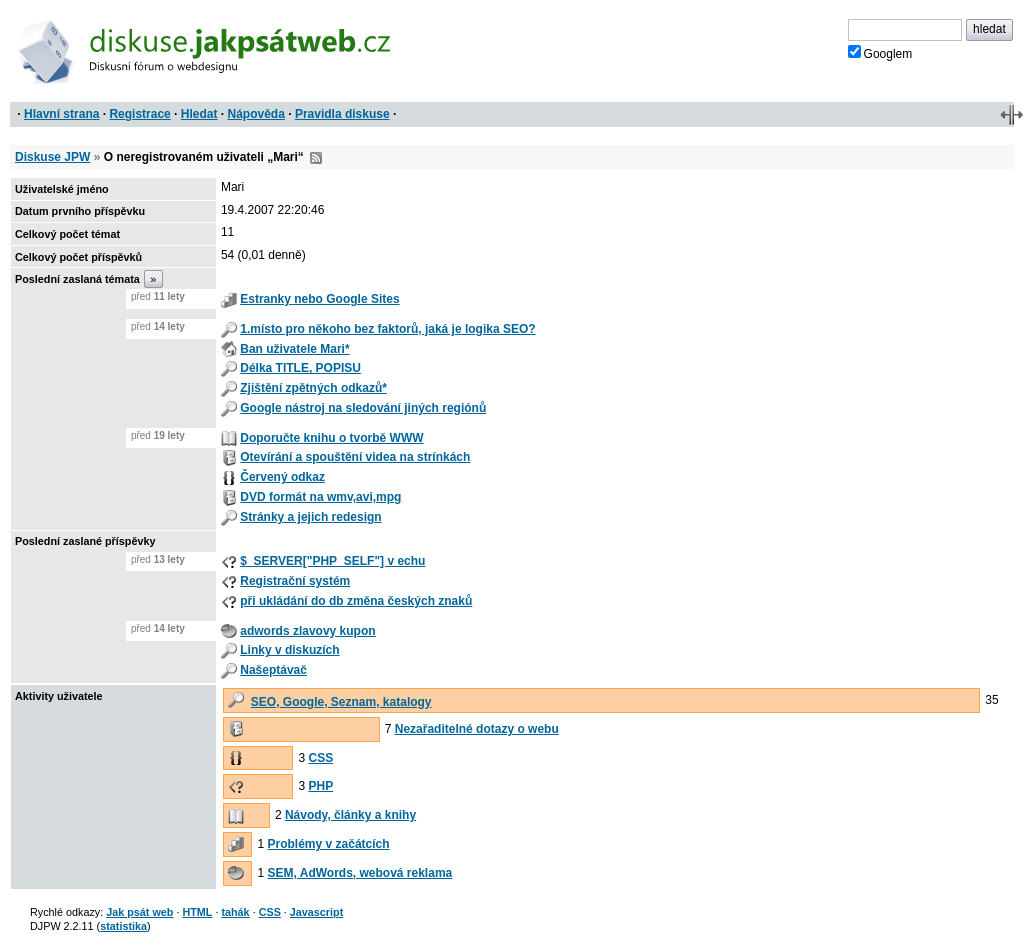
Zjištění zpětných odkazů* (313, 388)
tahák (235, 912)
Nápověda (256, 114)
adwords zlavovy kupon (307, 631)
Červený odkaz (282, 477)
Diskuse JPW (52, 157)
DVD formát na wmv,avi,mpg (320, 497)
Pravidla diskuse (342, 114)
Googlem (880, 53)
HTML (197, 912)
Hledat (199, 114)
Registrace (139, 114)
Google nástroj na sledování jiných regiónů (363, 408)
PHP (320, 786)
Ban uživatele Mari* (294, 349)
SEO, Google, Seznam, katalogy (341, 702)
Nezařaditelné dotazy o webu (477, 729)
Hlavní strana (61, 114)
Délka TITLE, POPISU (300, 368)
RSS (316, 158)
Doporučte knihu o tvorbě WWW (331, 438)
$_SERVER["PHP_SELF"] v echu (332, 561)
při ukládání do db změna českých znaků (356, 601)
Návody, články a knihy (350, 815)
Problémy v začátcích (329, 844)
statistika (123, 926)
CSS (320, 758)
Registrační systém (295, 581)
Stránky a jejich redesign (310, 517)
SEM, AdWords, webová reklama (360, 873)
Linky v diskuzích (289, 650)
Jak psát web (139, 912)
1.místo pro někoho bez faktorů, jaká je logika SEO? (387, 329)
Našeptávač (273, 670)
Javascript (316, 912)
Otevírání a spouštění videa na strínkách (355, 457)
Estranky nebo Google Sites (319, 299)
